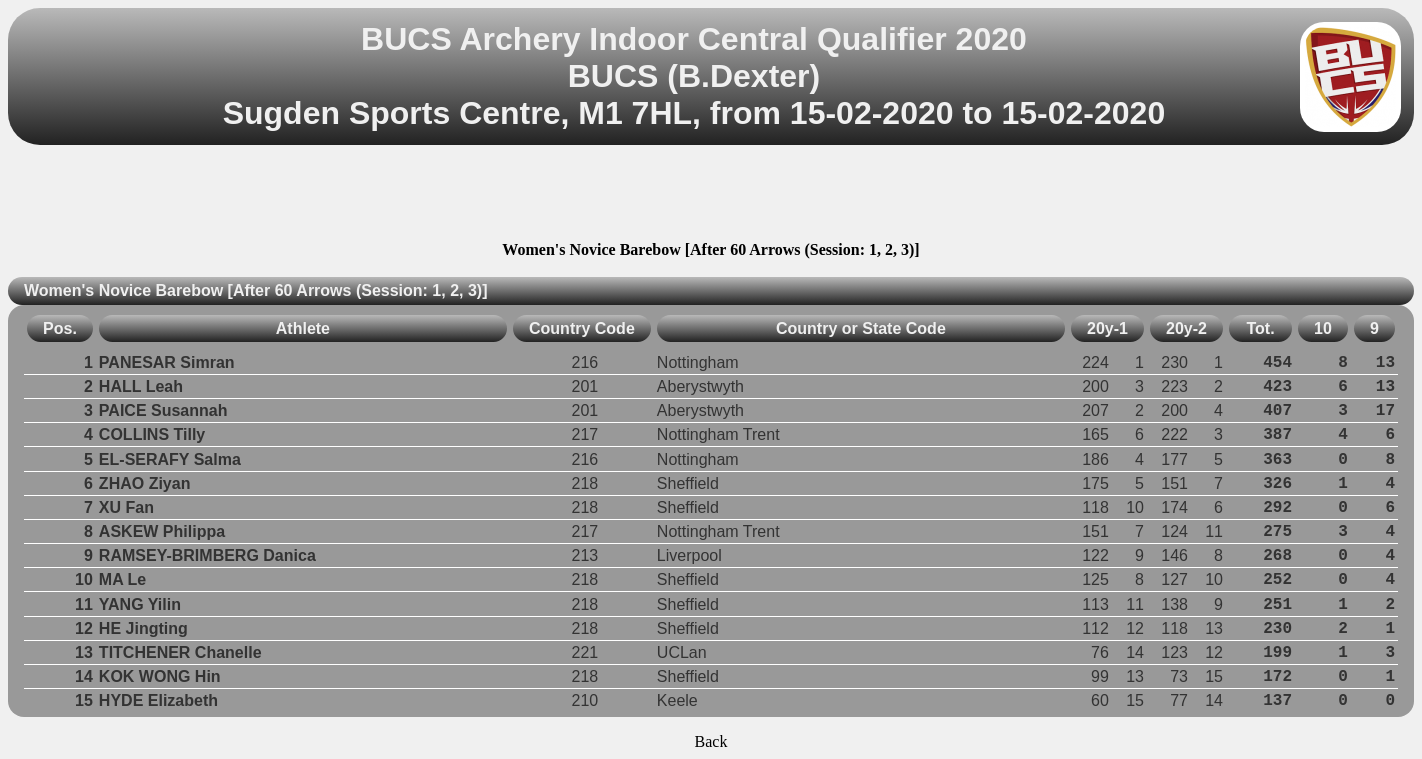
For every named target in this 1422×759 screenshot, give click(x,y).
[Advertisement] (711, 196)
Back (711, 741)
